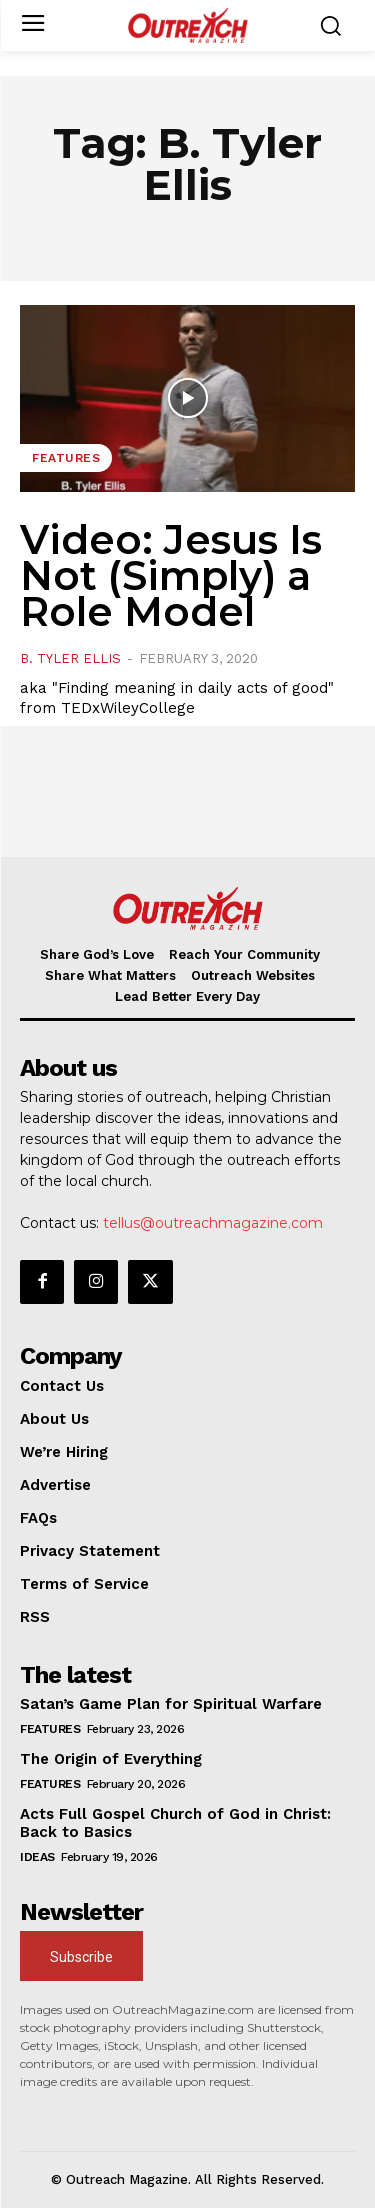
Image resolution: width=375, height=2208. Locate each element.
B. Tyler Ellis (70, 658)
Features (66, 458)
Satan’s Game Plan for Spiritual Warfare (171, 1704)
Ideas (37, 1857)
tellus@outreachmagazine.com (213, 1223)
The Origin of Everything (111, 1759)
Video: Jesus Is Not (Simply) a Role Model (171, 575)
